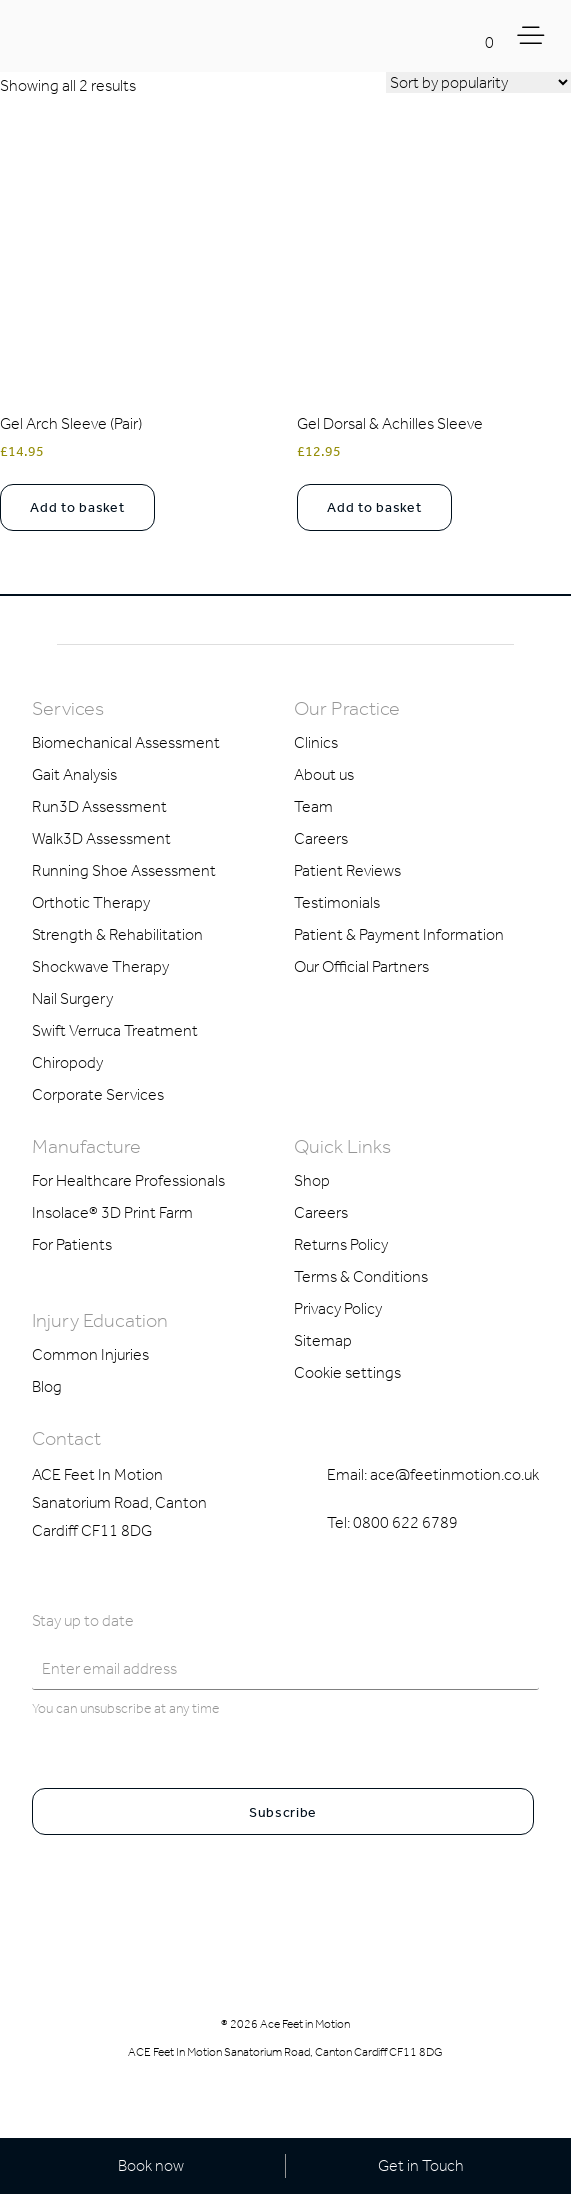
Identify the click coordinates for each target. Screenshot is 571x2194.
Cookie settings (347, 1372)
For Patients (72, 1244)
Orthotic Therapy (91, 902)
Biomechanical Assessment (126, 742)
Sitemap (323, 1340)
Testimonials (337, 902)
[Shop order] (478, 82)
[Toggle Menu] (534, 35)
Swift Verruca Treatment (115, 1030)
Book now (151, 2165)
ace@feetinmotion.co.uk (454, 1474)
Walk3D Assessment (101, 838)
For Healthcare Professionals (128, 1180)
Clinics (316, 742)
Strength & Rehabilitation (117, 934)
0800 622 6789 (405, 1522)
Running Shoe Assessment (124, 870)
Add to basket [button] (77, 507)
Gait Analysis (74, 774)
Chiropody (67, 1062)
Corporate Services (98, 1094)
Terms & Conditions (361, 1276)
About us (324, 774)
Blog (47, 1386)
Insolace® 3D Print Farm (112, 1212)
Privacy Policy (338, 1308)
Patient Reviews (347, 870)
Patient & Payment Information (399, 934)
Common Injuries (90, 1354)
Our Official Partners (361, 966)
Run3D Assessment (99, 806)
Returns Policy (341, 1244)
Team (313, 806)
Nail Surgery (72, 998)
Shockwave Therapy (100, 966)
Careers (321, 838)
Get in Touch (421, 2165)
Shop (312, 1180)
